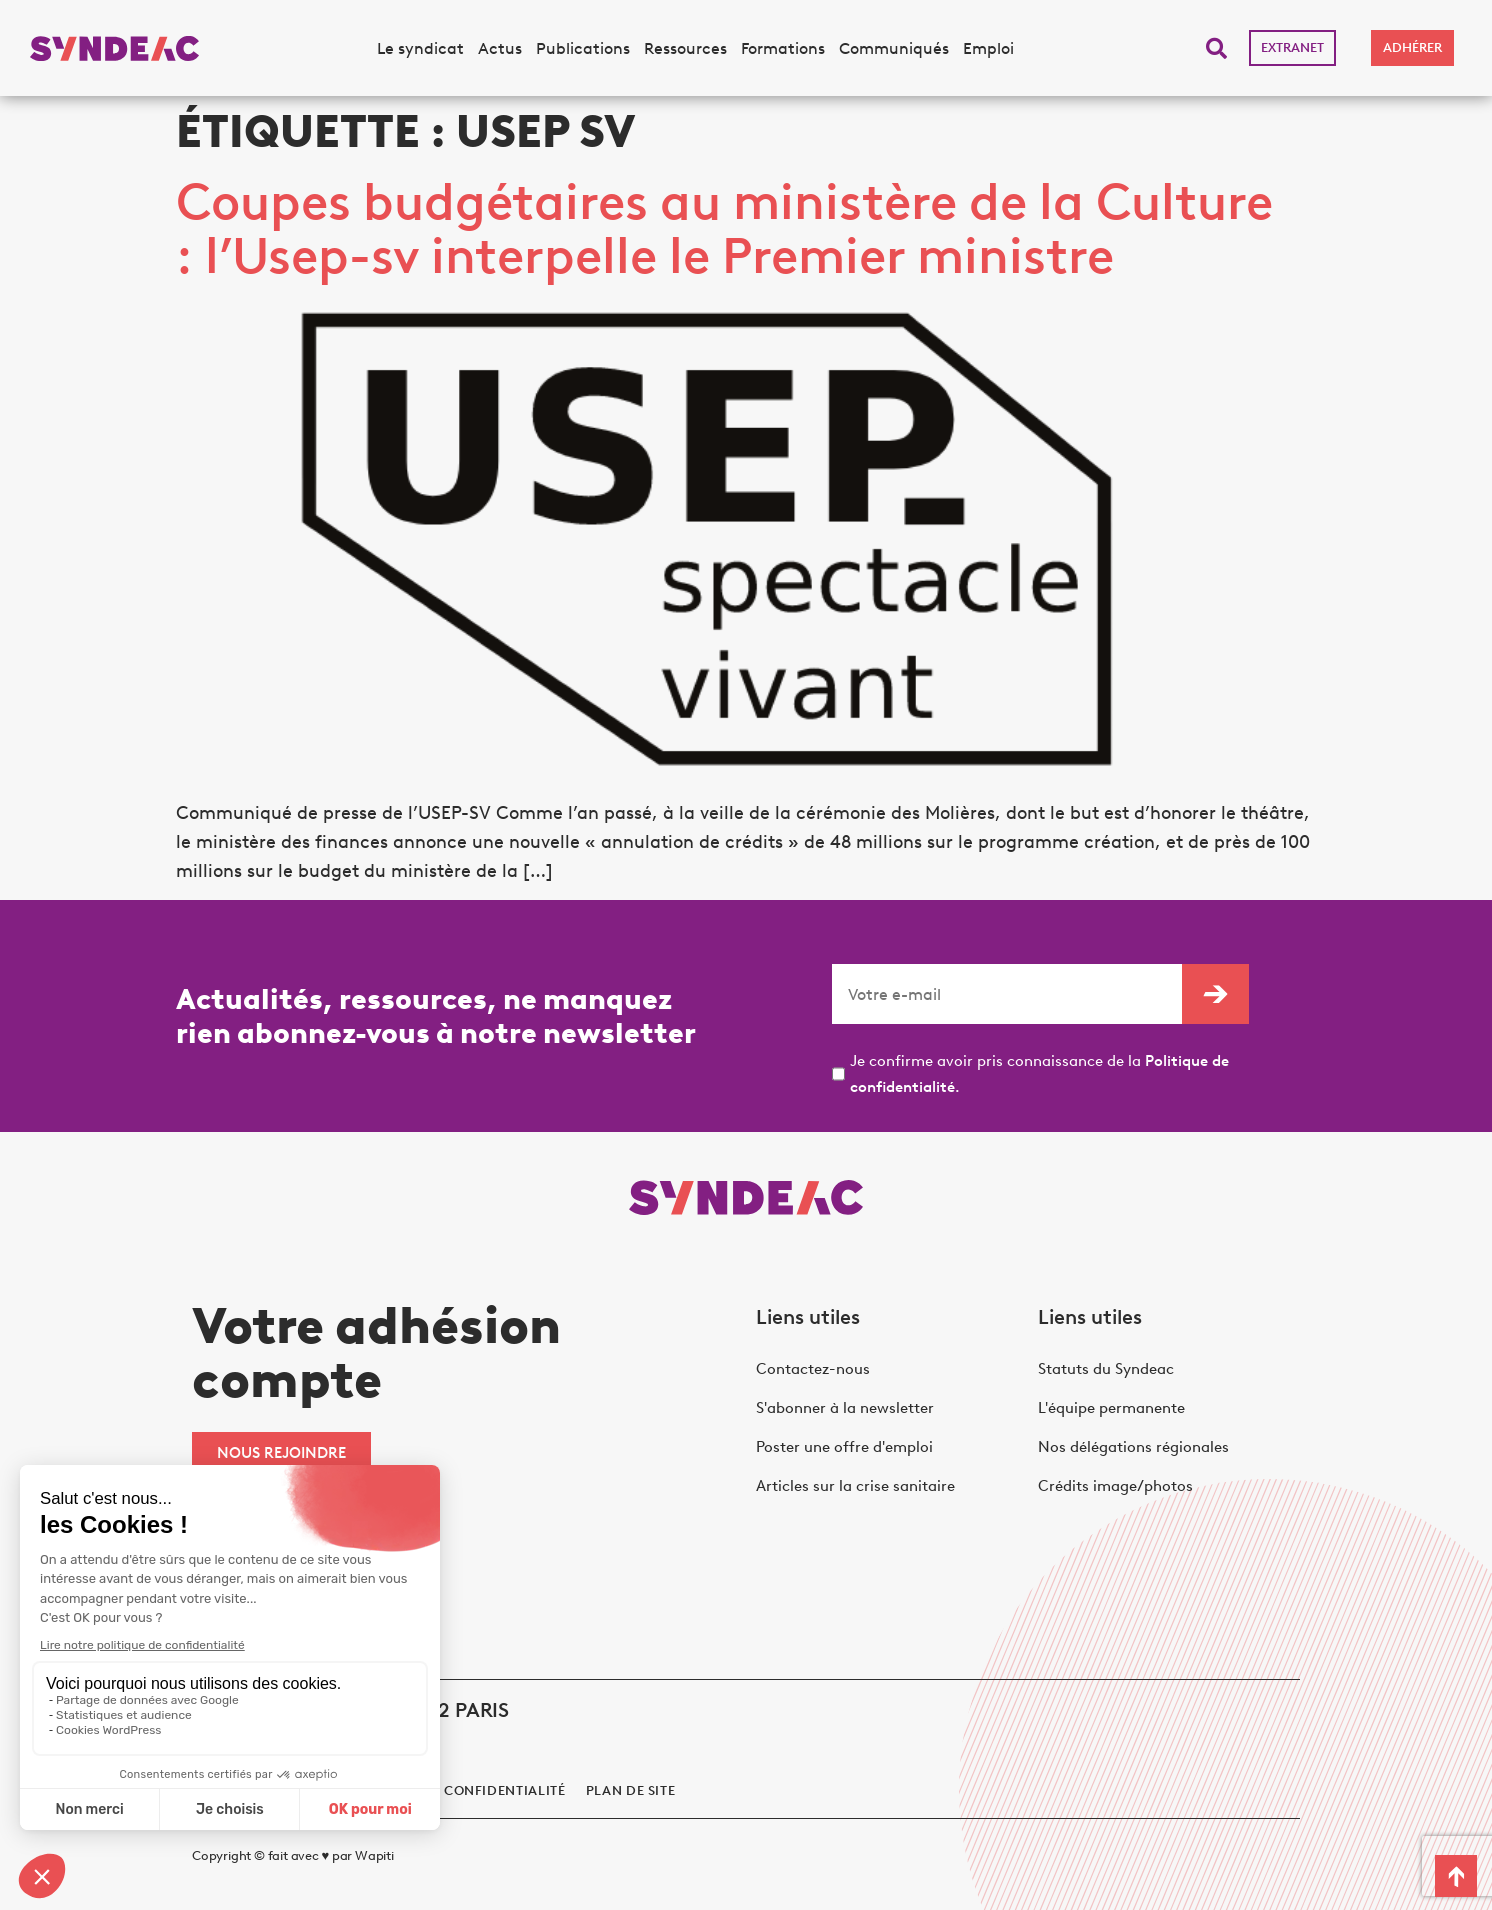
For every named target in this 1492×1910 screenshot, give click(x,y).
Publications (583, 48)
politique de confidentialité (455, 1790)
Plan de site (631, 1790)
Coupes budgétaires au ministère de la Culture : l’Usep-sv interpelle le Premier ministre (724, 228)
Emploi (988, 48)
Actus (500, 48)
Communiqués (894, 48)
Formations (783, 48)
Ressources (685, 48)
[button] (1216, 48)
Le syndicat (420, 48)
